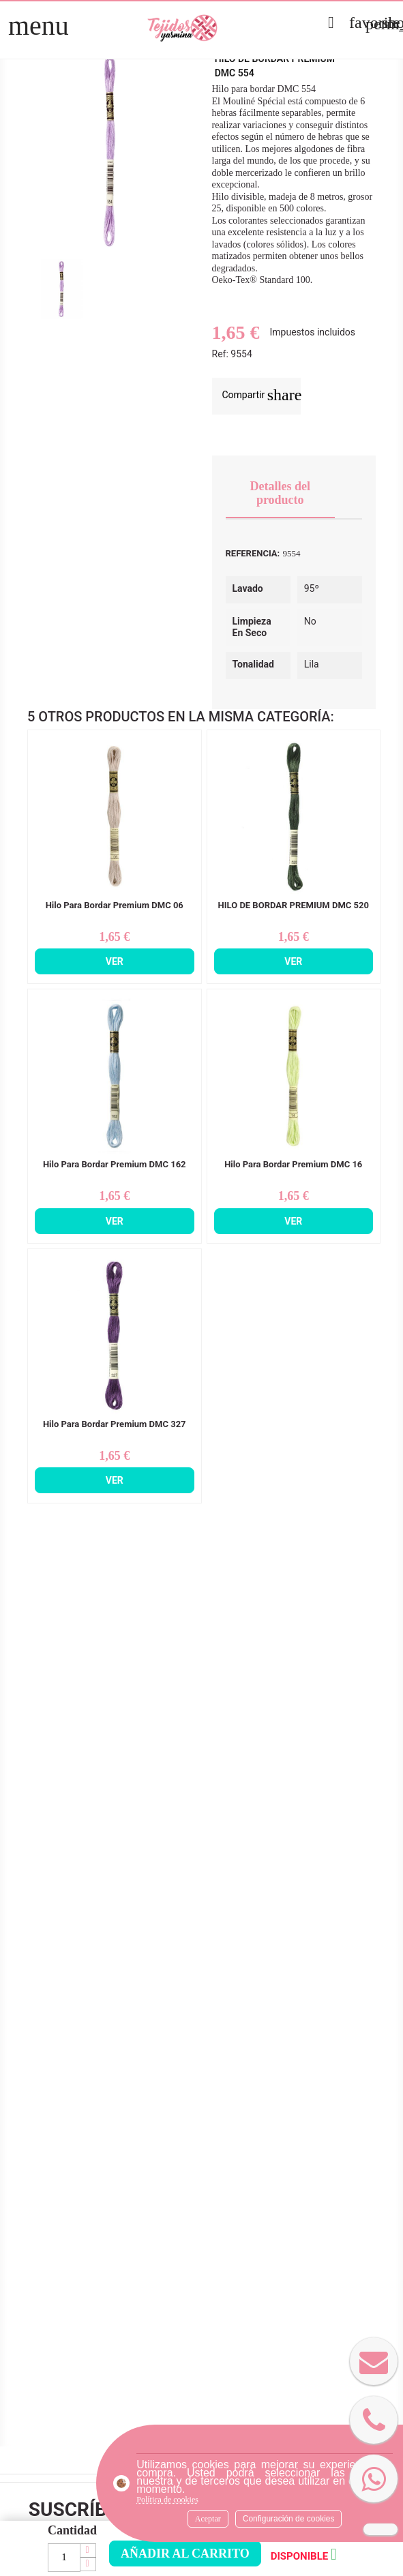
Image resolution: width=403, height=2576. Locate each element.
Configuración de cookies (289, 2518)
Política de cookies (167, 2499)
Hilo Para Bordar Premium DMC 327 (114, 1424)
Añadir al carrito (185, 2553)
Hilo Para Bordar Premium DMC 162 (114, 1164)
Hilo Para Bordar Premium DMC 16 (293, 1164)
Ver (114, 961)
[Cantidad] (64, 2557)
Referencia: (253, 553)
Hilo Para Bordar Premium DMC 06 (114, 905)
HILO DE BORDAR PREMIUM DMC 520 (293, 905)
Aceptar (208, 2518)
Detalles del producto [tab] (280, 493)
